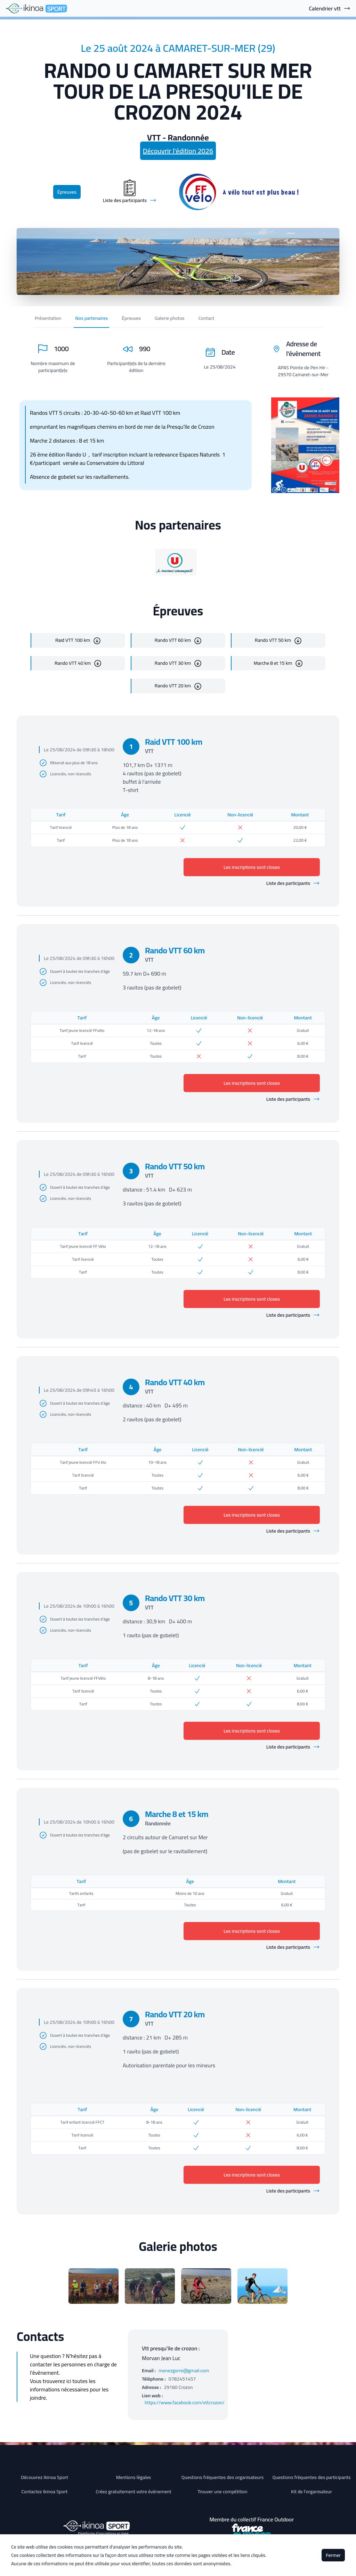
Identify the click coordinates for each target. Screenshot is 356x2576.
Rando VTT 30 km (173, 663)
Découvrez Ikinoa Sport (44, 2477)
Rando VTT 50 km (273, 640)
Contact (206, 318)
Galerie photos (170, 318)
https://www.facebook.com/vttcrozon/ (185, 2402)
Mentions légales (133, 2477)
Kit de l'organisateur (311, 2491)
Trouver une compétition (222, 2491)
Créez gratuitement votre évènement (133, 2491)
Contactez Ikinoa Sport (45, 2491)
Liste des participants (293, 883)
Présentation (48, 318)
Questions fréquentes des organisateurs (222, 2477)
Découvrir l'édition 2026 (178, 150)
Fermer (333, 2555)
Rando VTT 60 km (173, 640)
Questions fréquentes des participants (311, 2477)
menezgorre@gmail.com (184, 2370)
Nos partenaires (91, 318)
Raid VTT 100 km (72, 640)
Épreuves (66, 191)
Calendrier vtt (329, 8)
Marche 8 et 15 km (273, 663)
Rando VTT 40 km (73, 663)
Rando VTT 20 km (173, 685)
